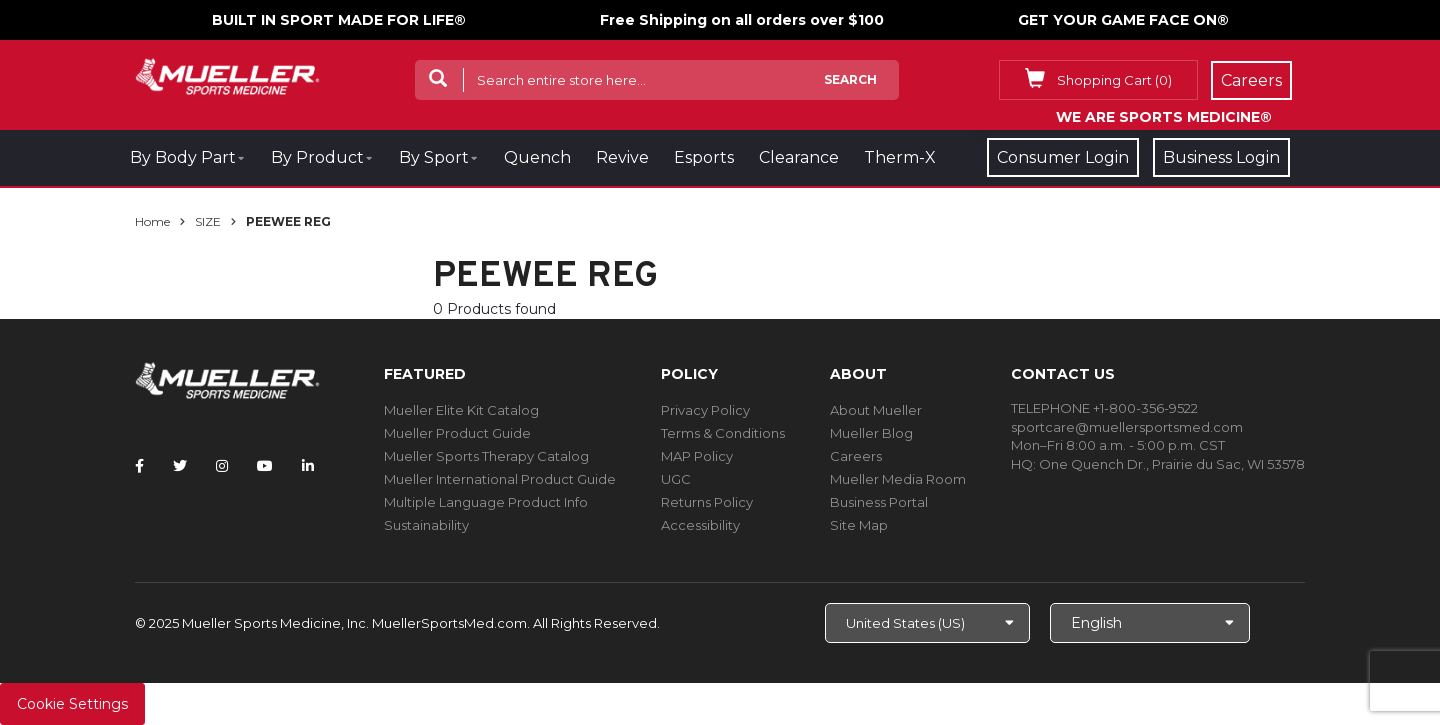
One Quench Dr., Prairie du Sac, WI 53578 (1172, 464)
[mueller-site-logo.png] (227, 74)
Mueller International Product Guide (500, 479)
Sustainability (426, 525)
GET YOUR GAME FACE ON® (1123, 20)
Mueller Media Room (898, 479)
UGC (676, 479)
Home (152, 221)
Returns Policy (707, 502)
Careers (856, 456)
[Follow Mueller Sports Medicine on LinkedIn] (308, 466)
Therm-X (900, 157)
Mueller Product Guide (457, 433)
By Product (317, 157)
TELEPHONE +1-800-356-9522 (1104, 408)
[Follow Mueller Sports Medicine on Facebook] (139, 466)
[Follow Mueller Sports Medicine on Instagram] (222, 466)
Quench (537, 157)
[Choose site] (927, 623)
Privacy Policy (705, 410)
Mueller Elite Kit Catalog (461, 410)
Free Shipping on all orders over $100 (742, 20)
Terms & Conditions (723, 433)
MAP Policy (697, 456)
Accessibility (700, 525)
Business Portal (879, 502)
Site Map (859, 525)
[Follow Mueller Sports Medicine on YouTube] (265, 466)
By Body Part (183, 157)
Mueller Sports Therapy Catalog (486, 456)
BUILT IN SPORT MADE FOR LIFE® (339, 20)
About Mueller (876, 410)
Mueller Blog (871, 433)
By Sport (434, 157)
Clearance (799, 157)
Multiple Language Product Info (486, 502)
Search (850, 79)
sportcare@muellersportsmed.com (1127, 427)
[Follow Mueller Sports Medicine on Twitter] (180, 466)
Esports (704, 157)
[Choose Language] (1150, 623)
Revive (622, 157)
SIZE (208, 221)
